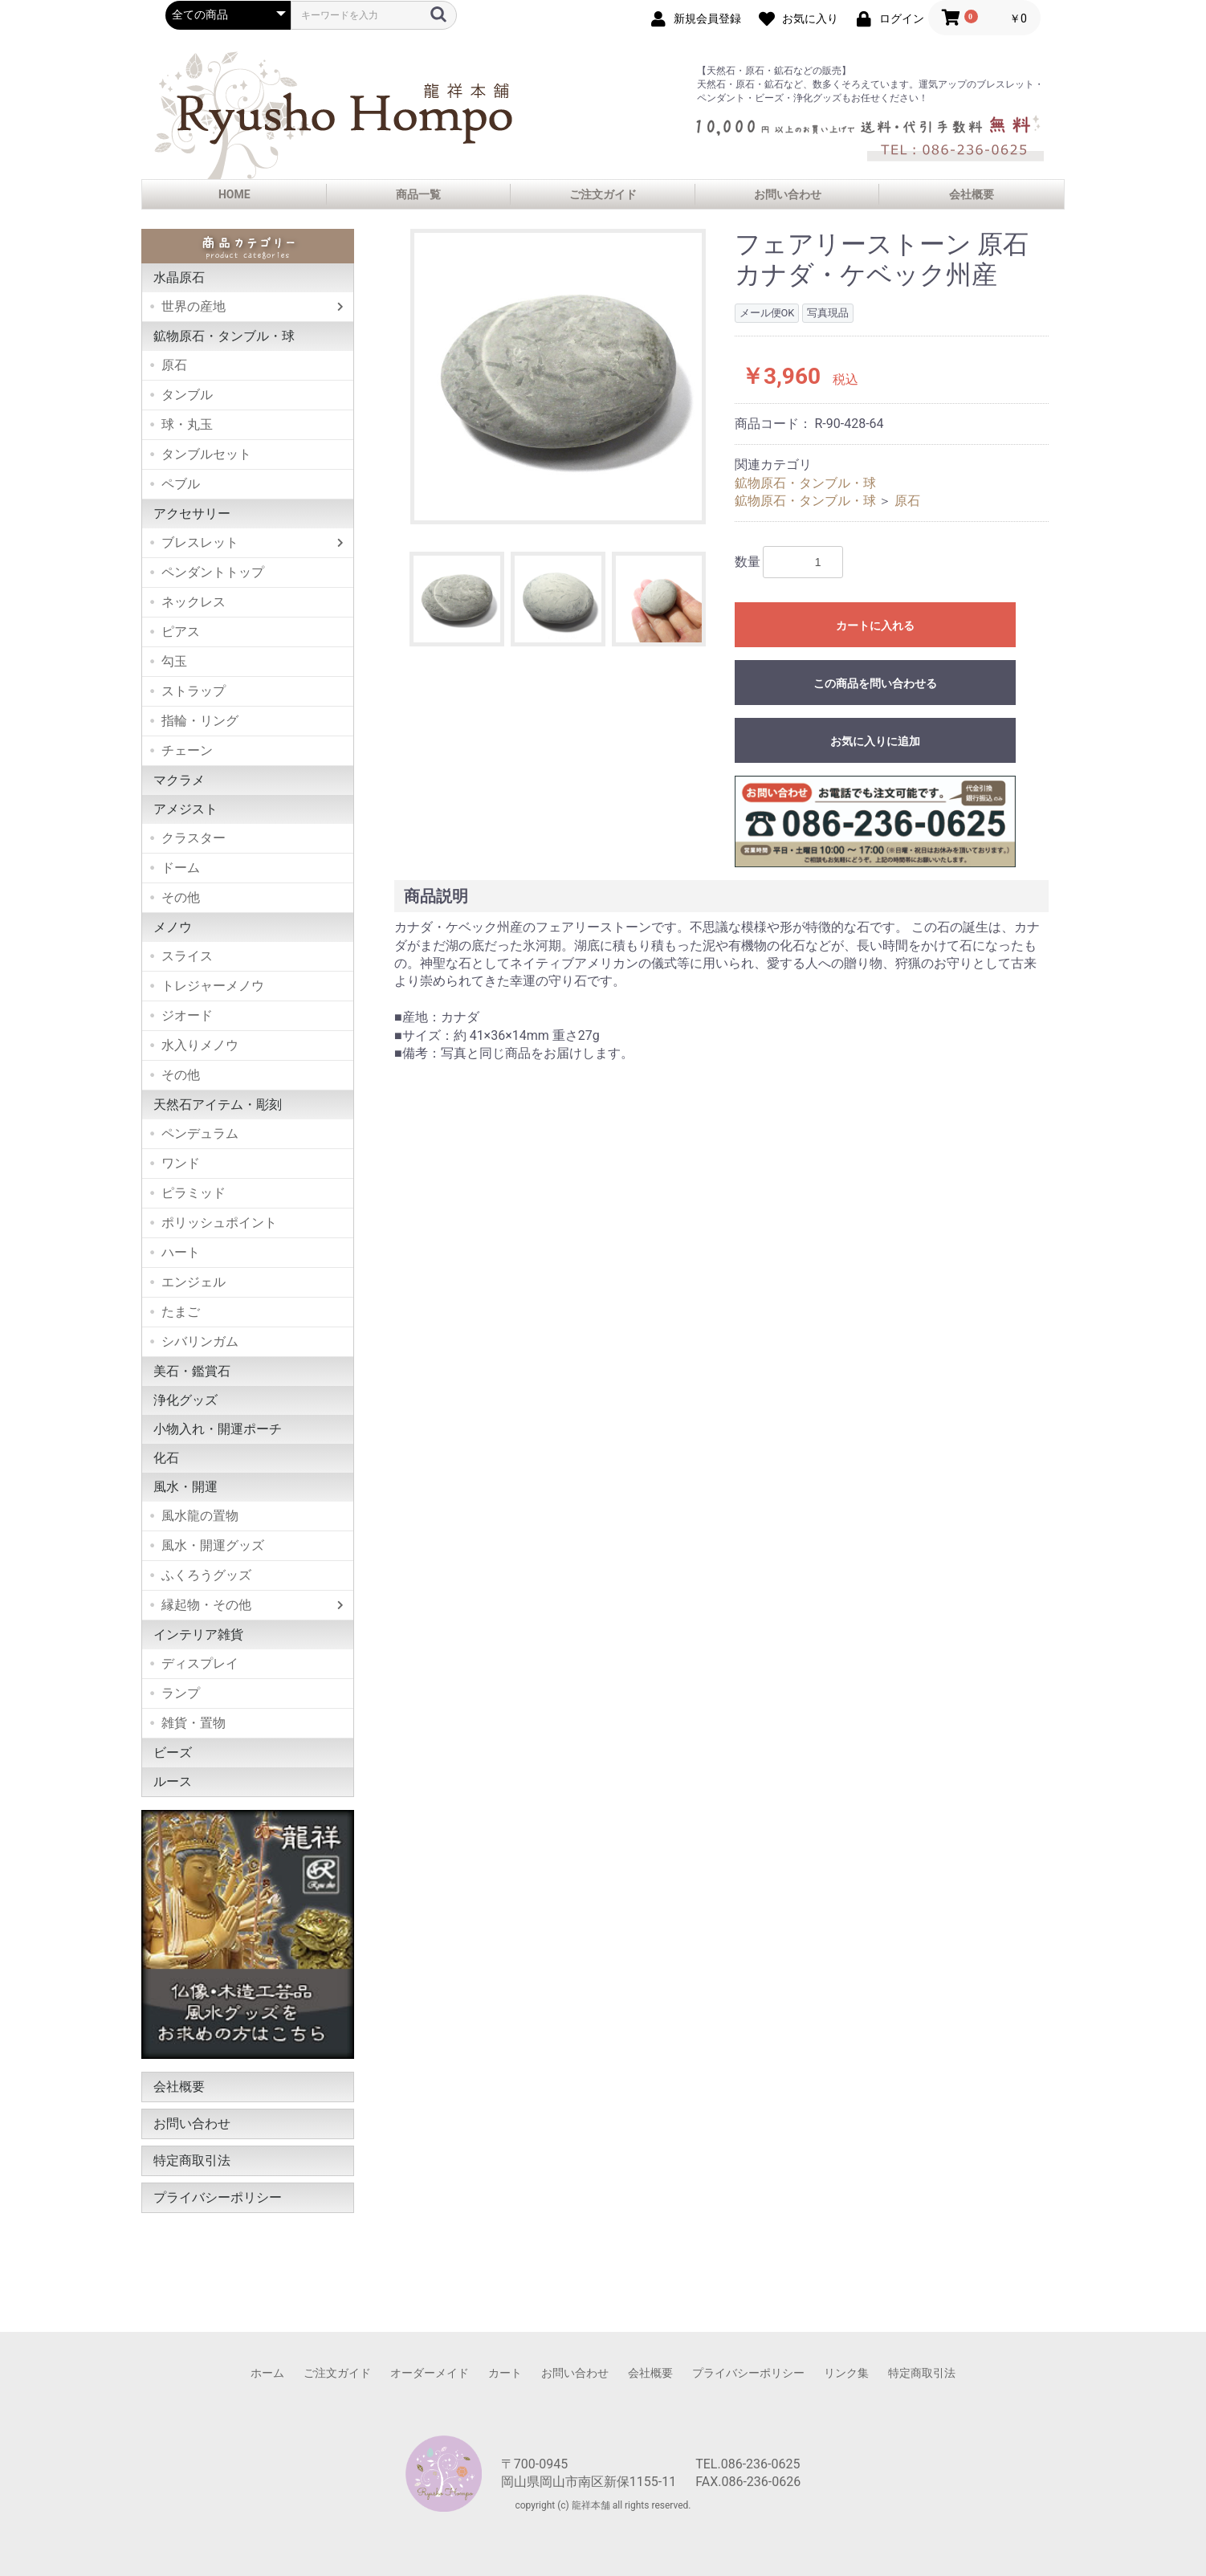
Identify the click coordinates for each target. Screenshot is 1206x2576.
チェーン (187, 750)
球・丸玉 (187, 424)
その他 (180, 897)
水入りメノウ (199, 1045)
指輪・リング (199, 720)
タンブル (187, 394)
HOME (234, 194)
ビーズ (172, 1752)
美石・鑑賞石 (191, 1371)
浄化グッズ (185, 1400)
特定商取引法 (191, 2160)
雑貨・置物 (193, 1722)
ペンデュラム (199, 1133)
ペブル (180, 483)
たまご (180, 1311)
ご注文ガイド (603, 194)
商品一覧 (418, 194)
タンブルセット (206, 454)
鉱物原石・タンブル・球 (224, 336)
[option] (558, 376)
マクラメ (179, 780)
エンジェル (193, 1282)
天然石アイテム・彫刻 (217, 1104)
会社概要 (971, 194)
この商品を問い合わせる (875, 683)
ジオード (187, 1015)
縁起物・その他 (206, 1604)
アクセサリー (191, 513)
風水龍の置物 (199, 1515)
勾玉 (174, 661)
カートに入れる (875, 625)
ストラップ (193, 691)
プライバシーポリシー (217, 2197)
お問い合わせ (787, 194)
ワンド (180, 1163)
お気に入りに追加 (875, 741)
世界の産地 (193, 306)
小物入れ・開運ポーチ (217, 1429)
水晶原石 (179, 277)
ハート (180, 1252)
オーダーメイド (429, 2372)
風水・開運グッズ (212, 1545)
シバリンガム (199, 1341)
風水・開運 (185, 1486)
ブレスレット (199, 542)
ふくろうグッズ (206, 1575)
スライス (187, 956)
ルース (172, 1781)
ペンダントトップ (212, 572)
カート (505, 2372)
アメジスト (185, 809)
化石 (166, 1457)
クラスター (193, 838)
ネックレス (193, 601)
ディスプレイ (199, 1663)
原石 (174, 365)
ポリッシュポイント (219, 1222)
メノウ (172, 927)
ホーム (267, 2372)
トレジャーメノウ (212, 985)
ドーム (180, 867)
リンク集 (846, 2372)
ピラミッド (193, 1192)
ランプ (180, 1693)
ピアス (180, 631)
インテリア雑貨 (198, 1634)
